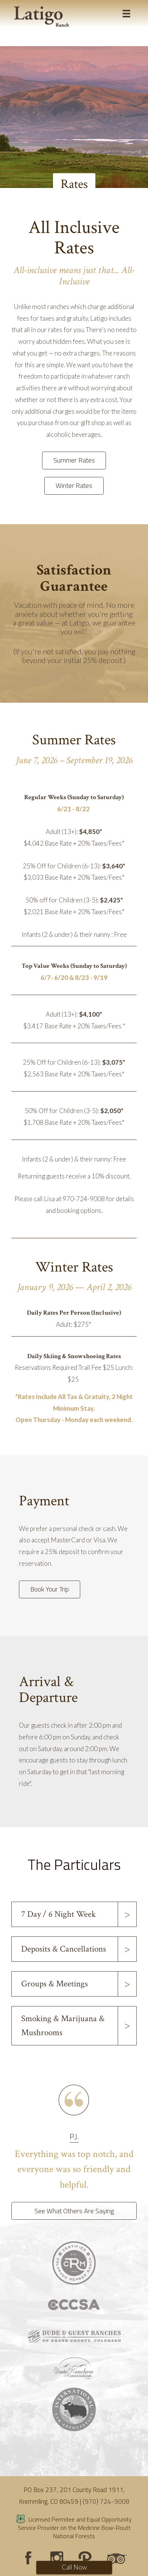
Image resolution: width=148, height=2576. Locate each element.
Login (9, 2566)
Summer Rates (74, 460)
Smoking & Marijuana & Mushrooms (62, 2025)
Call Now (74, 2567)
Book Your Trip (49, 1589)
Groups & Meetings (54, 1983)
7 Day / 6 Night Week (58, 1914)
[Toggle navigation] (126, 13)
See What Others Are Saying (74, 2211)
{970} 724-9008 (106, 2501)
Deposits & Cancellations (63, 1949)
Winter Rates (74, 485)
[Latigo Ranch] (41, 16)
